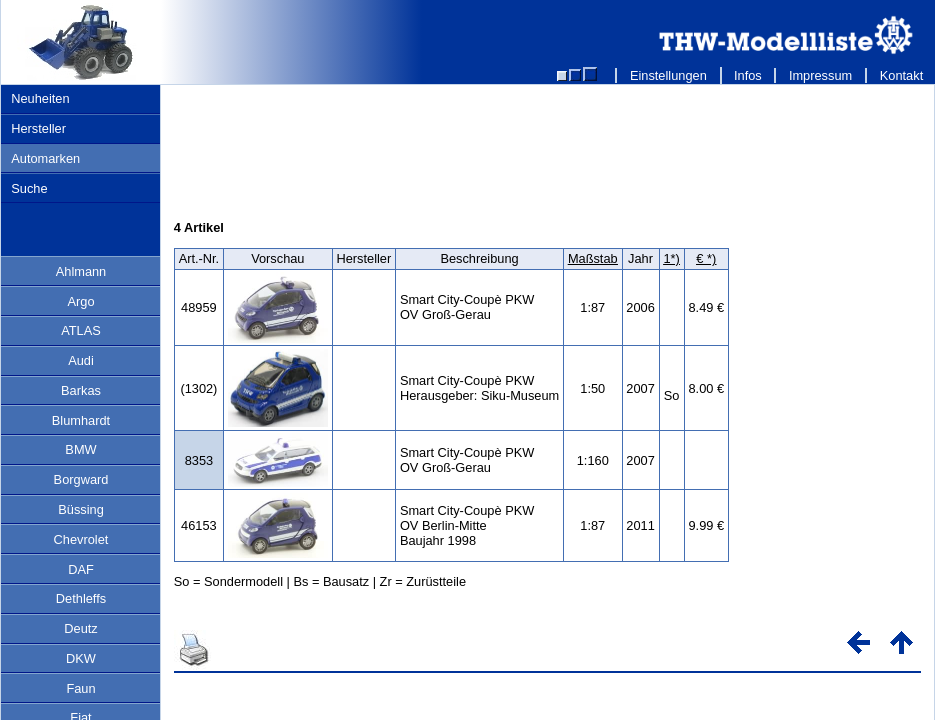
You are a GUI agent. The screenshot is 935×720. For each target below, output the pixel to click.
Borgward (81, 479)
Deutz (80, 628)
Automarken (45, 158)
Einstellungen (668, 75)
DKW (81, 658)
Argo (80, 301)
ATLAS (81, 330)
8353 (199, 460)
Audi (81, 360)
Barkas (81, 390)
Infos (748, 75)
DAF (81, 569)
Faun (80, 688)
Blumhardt (81, 420)
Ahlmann (81, 271)
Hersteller (38, 128)
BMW (80, 449)
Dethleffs (81, 598)
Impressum (820, 75)
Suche (29, 188)
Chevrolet (81, 539)
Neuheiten (40, 98)
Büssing (81, 509)
